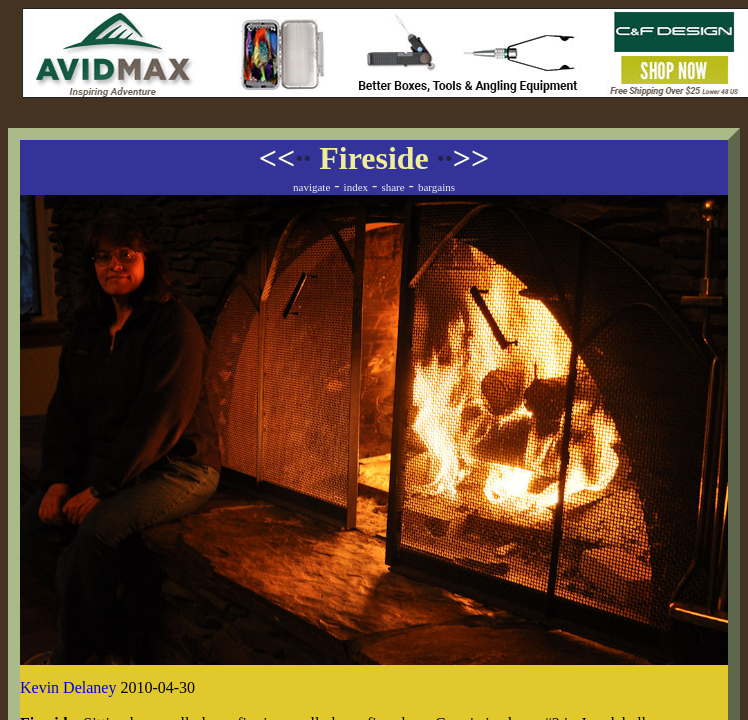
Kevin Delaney (68, 687)
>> (463, 158)
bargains (436, 187)
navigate (311, 187)
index (356, 187)
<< (285, 158)
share (392, 187)
